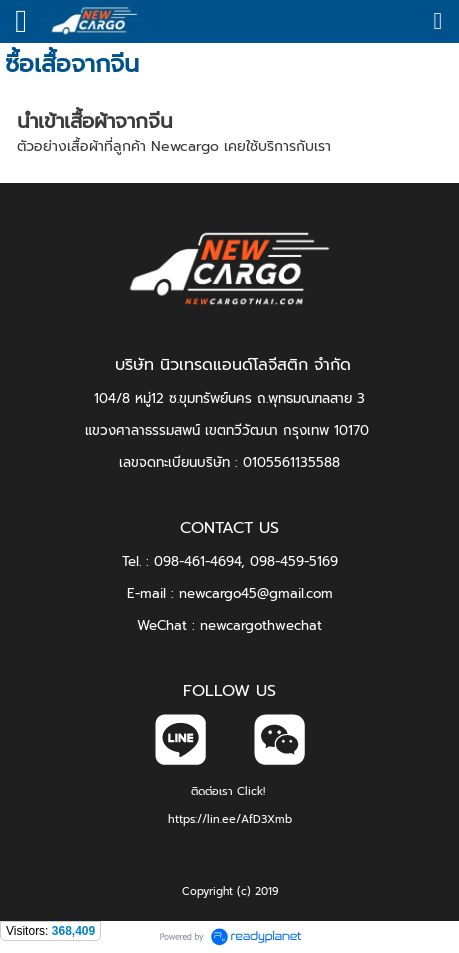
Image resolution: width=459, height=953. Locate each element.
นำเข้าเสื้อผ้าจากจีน (95, 121)
